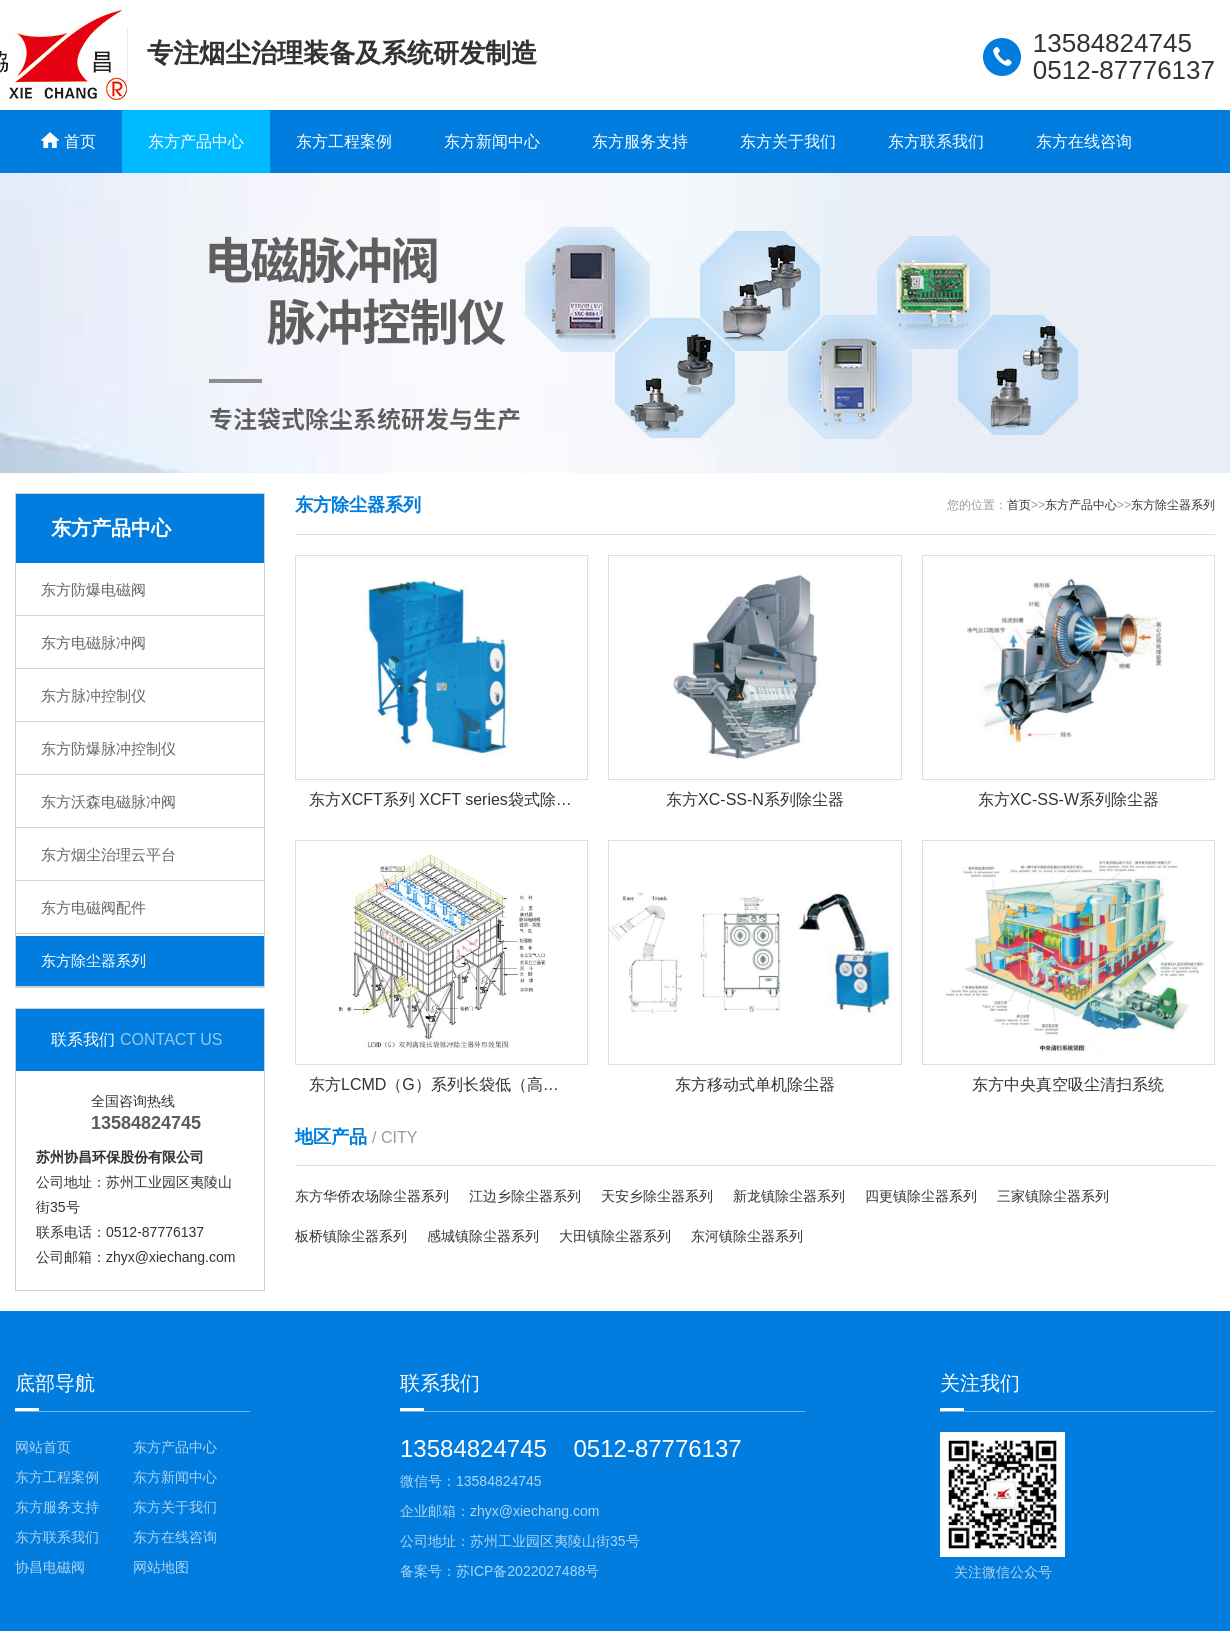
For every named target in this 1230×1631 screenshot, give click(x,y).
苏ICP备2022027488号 (527, 1571)
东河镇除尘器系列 (747, 1236)
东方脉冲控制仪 (93, 695)
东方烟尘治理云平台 (108, 854)
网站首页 (43, 1447)
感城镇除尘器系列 (483, 1236)
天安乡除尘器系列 (657, 1196)
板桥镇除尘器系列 (351, 1236)
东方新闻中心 (492, 141)
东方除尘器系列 (93, 960)
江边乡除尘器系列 (525, 1196)
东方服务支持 (640, 141)
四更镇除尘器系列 (921, 1196)
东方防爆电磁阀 (93, 589)
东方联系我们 (936, 141)
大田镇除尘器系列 (615, 1236)
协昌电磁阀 (50, 1567)
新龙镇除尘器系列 (789, 1196)
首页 (1019, 505)
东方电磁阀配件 (93, 907)
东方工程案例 (344, 141)
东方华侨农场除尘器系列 (372, 1196)
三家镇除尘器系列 (1053, 1196)
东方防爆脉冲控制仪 (108, 748)
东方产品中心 (196, 141)
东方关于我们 (788, 141)
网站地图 (161, 1567)
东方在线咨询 (1084, 141)
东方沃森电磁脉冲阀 (108, 801)
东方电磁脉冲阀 (93, 642)
